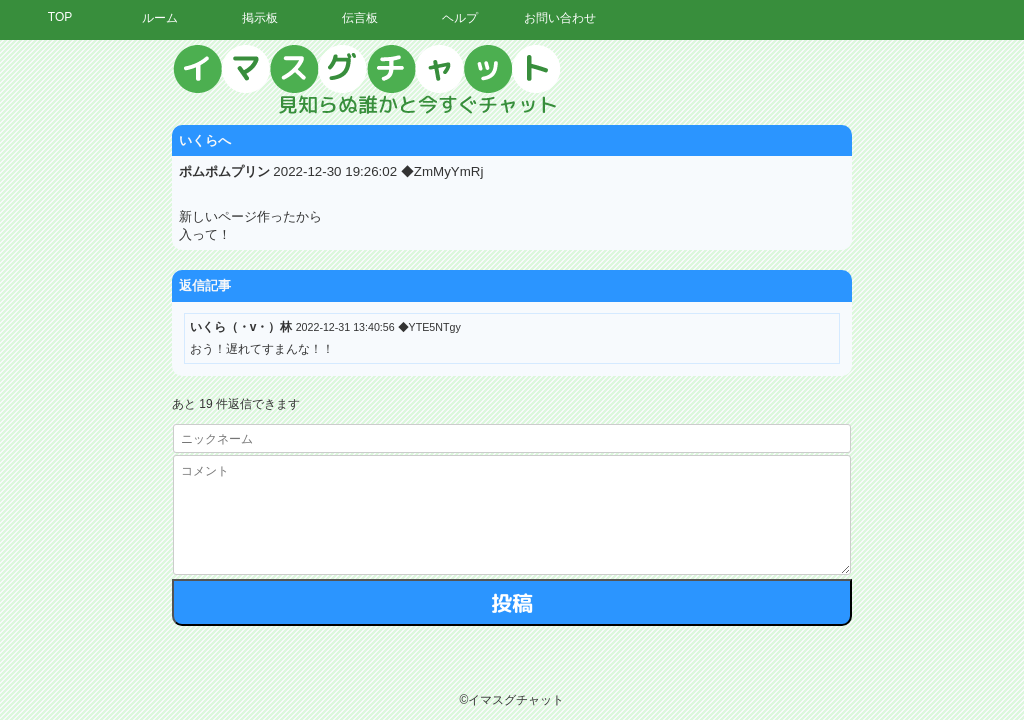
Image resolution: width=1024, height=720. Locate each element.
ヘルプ (460, 18)
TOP (60, 17)
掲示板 (260, 18)
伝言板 (360, 18)
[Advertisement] (839, 345)
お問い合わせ (560, 18)
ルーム (160, 18)
